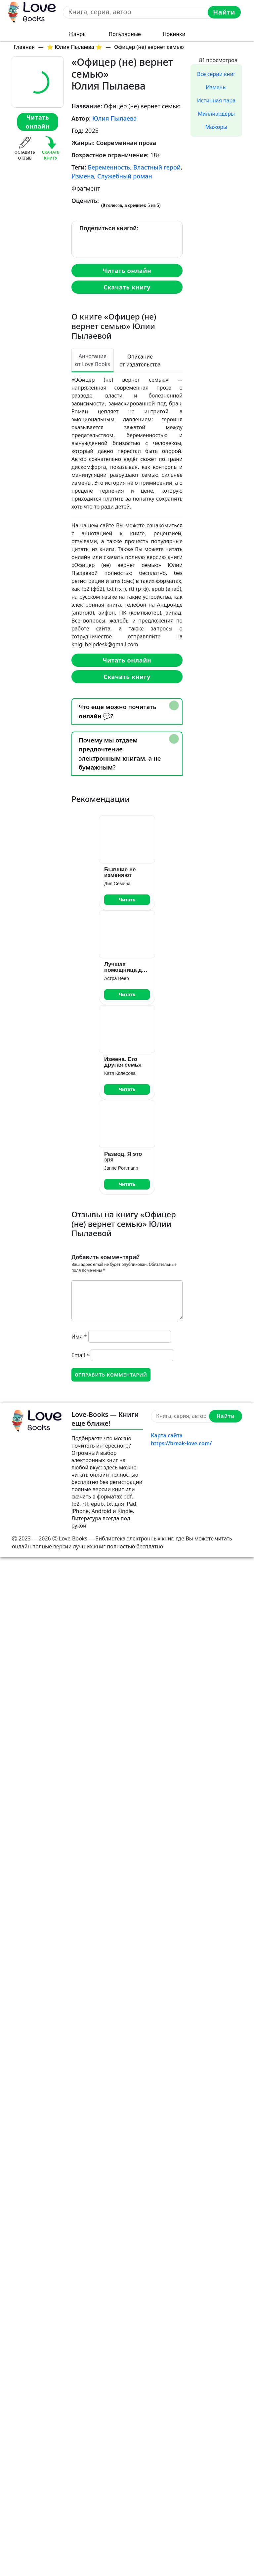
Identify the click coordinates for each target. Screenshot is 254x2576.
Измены (216, 87)
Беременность (109, 167)
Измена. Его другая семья (123, 1062)
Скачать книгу (127, 287)
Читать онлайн (37, 121)
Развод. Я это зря (123, 1156)
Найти (224, 12)
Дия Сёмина (117, 883)
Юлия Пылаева (114, 118)
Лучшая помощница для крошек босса (126, 967)
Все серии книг (216, 74)
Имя (79, 1336)
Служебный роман (124, 176)
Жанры (78, 34)
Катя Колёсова (120, 1073)
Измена (82, 176)
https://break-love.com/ (181, 1443)
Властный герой (157, 167)
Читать (127, 899)
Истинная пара (216, 100)
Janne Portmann (121, 1168)
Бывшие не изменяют (120, 872)
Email (80, 1355)
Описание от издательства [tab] (140, 360)
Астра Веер (116, 978)
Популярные (124, 34)
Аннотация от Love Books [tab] (92, 360)
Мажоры (216, 127)
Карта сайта (167, 1435)
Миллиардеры (216, 113)
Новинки (174, 34)
